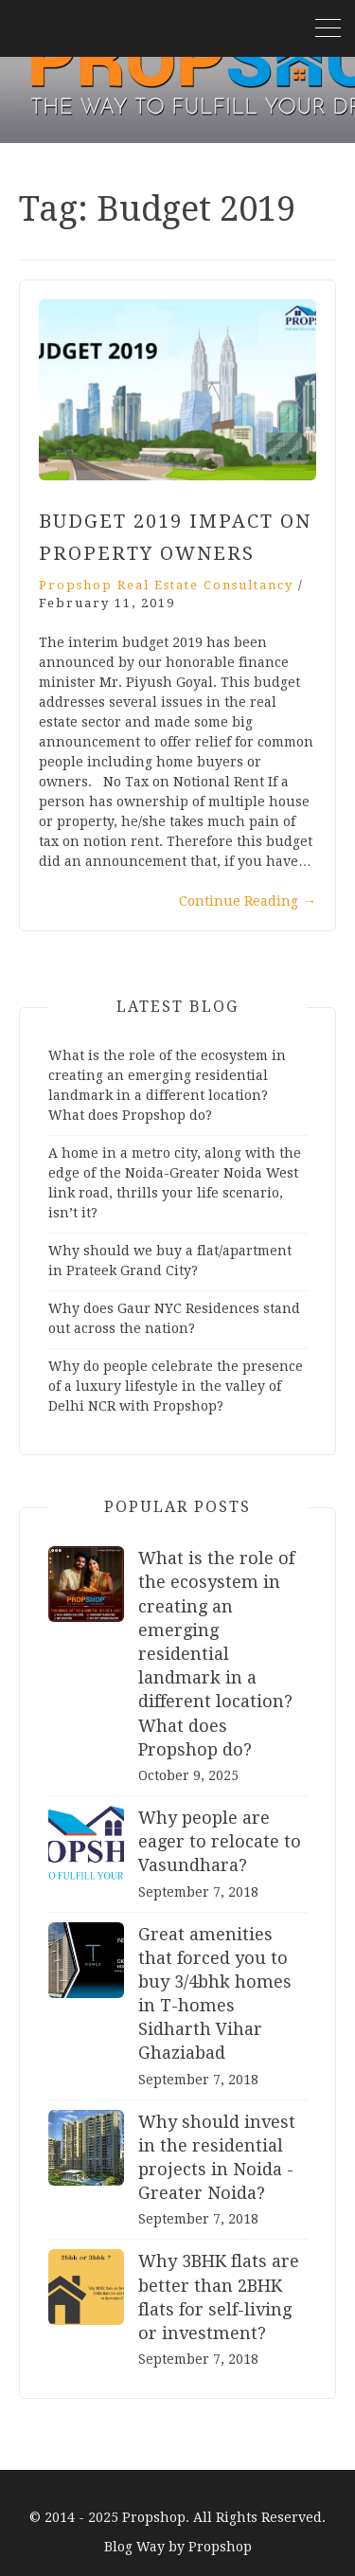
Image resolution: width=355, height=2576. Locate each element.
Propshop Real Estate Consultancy (166, 585)
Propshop (220, 2546)
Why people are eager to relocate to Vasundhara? (219, 1841)
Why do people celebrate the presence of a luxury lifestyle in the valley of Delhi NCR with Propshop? (175, 1386)
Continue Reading (247, 901)
